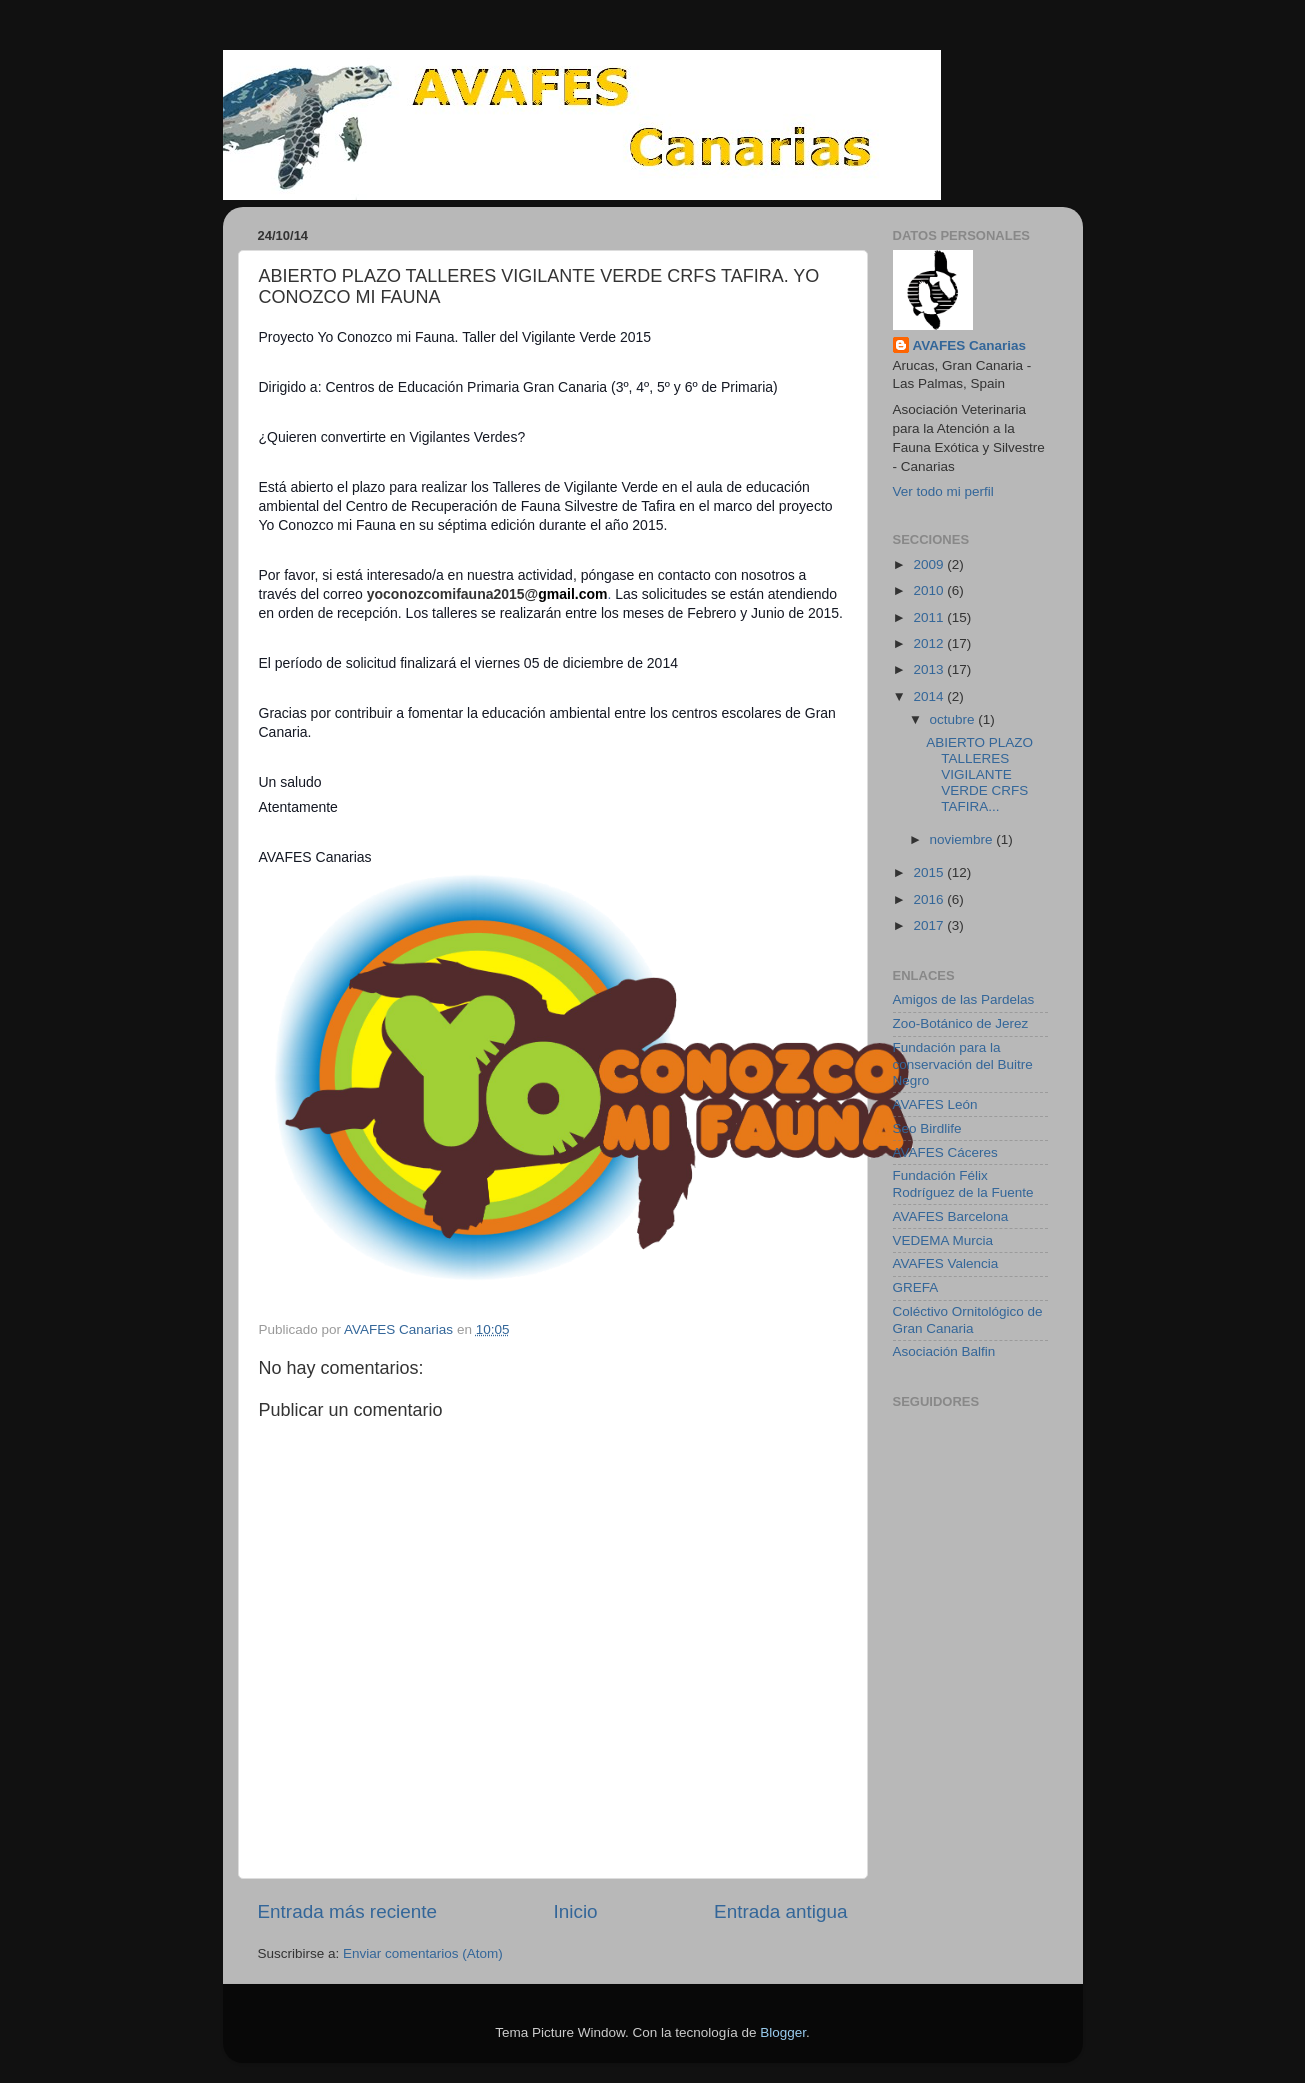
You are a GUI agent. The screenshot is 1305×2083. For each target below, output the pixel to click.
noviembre (963, 839)
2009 (930, 564)
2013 (930, 669)
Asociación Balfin (944, 1351)
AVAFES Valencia (946, 1263)
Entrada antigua (780, 1911)
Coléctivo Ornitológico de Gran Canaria (968, 1319)
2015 (930, 872)
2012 (930, 643)
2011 (930, 617)
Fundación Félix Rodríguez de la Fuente (963, 1183)
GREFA (916, 1287)
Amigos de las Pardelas (964, 999)
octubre (954, 719)
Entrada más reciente (348, 1911)
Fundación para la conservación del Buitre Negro (963, 1063)
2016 (930, 899)
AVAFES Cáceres (945, 1152)
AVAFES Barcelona (951, 1216)
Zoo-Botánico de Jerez (961, 1023)
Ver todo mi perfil (943, 491)
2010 (930, 590)
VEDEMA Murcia (943, 1240)
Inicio (576, 1911)
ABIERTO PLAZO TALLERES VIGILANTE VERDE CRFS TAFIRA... (979, 775)
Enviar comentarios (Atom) (423, 1953)
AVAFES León (935, 1104)
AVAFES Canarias (970, 345)
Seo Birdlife (927, 1128)
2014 (930, 696)
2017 (930, 925)
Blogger (783, 2032)
